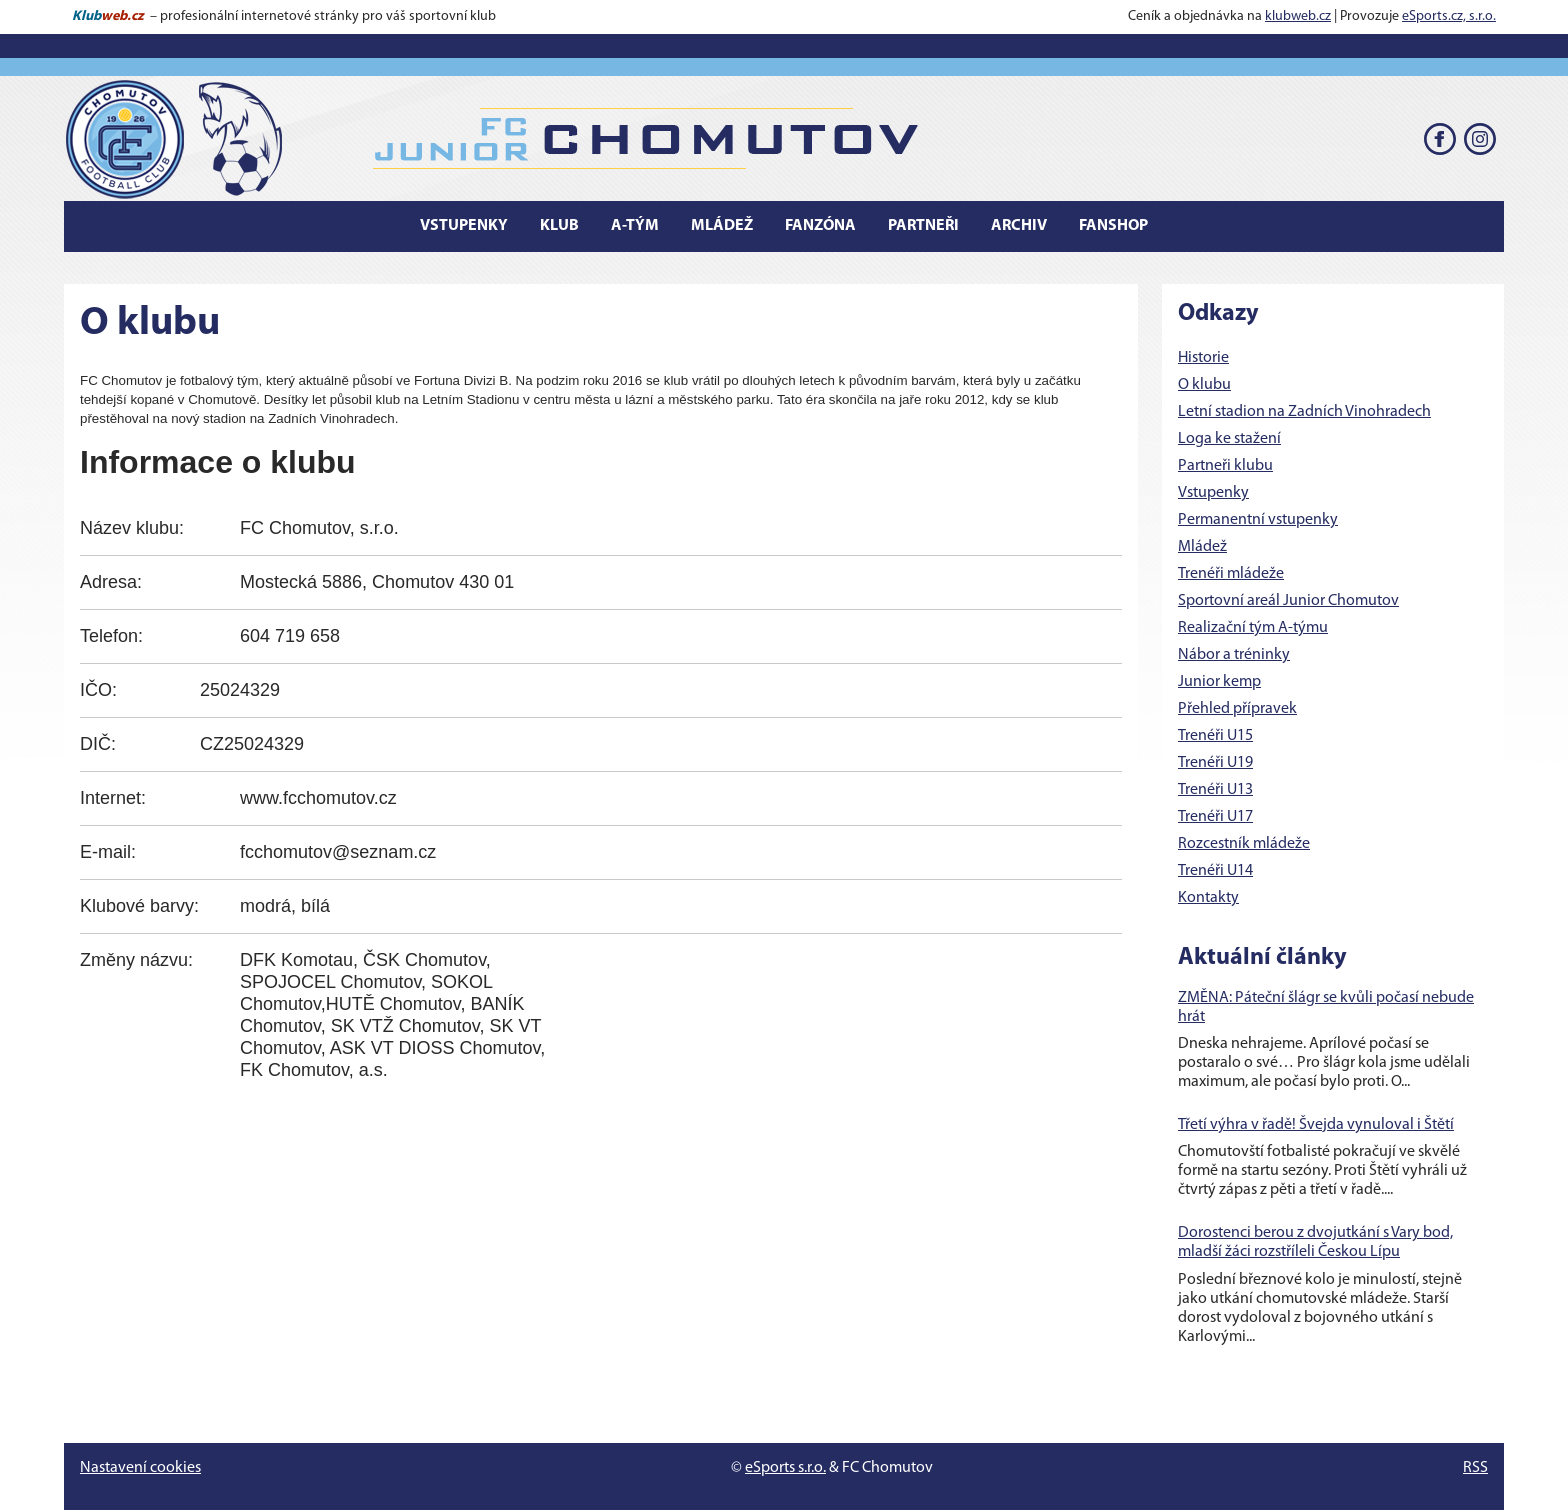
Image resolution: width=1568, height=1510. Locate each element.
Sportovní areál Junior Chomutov (1288, 601)
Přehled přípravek (1237, 709)
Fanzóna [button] (820, 226)
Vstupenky (1213, 493)
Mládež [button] (722, 226)
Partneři (923, 226)
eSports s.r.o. (785, 1468)
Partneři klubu (1225, 466)
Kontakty (1208, 898)
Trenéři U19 (1215, 763)
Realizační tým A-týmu (1253, 628)
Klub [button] (559, 226)
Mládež (1202, 547)
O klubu (1204, 385)
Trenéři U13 (1215, 790)
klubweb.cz (1298, 16)
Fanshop (1113, 226)
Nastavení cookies (140, 1468)
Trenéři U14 (1215, 871)
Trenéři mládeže (1231, 574)
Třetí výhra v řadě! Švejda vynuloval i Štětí (1316, 1125)
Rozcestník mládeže (1244, 844)
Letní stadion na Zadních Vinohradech (1304, 412)
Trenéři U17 (1215, 817)
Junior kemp (1219, 682)
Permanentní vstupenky (1258, 520)
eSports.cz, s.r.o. (1449, 16)
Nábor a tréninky (1234, 655)
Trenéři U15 (1215, 736)
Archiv (1019, 226)
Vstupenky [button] (464, 226)
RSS (1475, 1468)
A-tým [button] (635, 226)
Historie (1203, 358)
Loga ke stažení (1229, 439)
